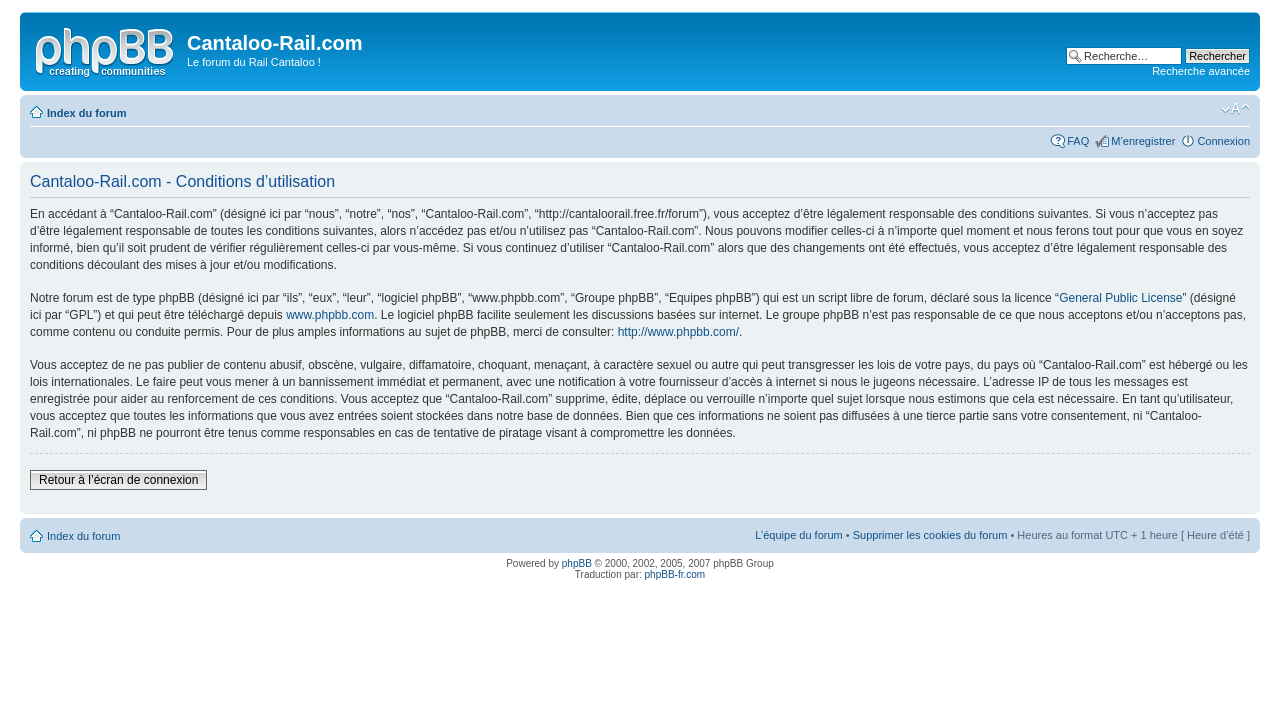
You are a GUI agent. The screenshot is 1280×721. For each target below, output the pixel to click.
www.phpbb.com (330, 315)
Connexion (1223, 141)
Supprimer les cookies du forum (930, 535)
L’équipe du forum (798, 535)
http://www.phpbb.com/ (678, 332)
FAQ (1078, 141)
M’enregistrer (1143, 141)
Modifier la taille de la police (1235, 109)
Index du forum (86, 113)
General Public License (1120, 298)
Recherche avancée (1201, 71)
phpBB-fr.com (675, 574)
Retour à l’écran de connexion (118, 480)
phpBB (577, 563)
